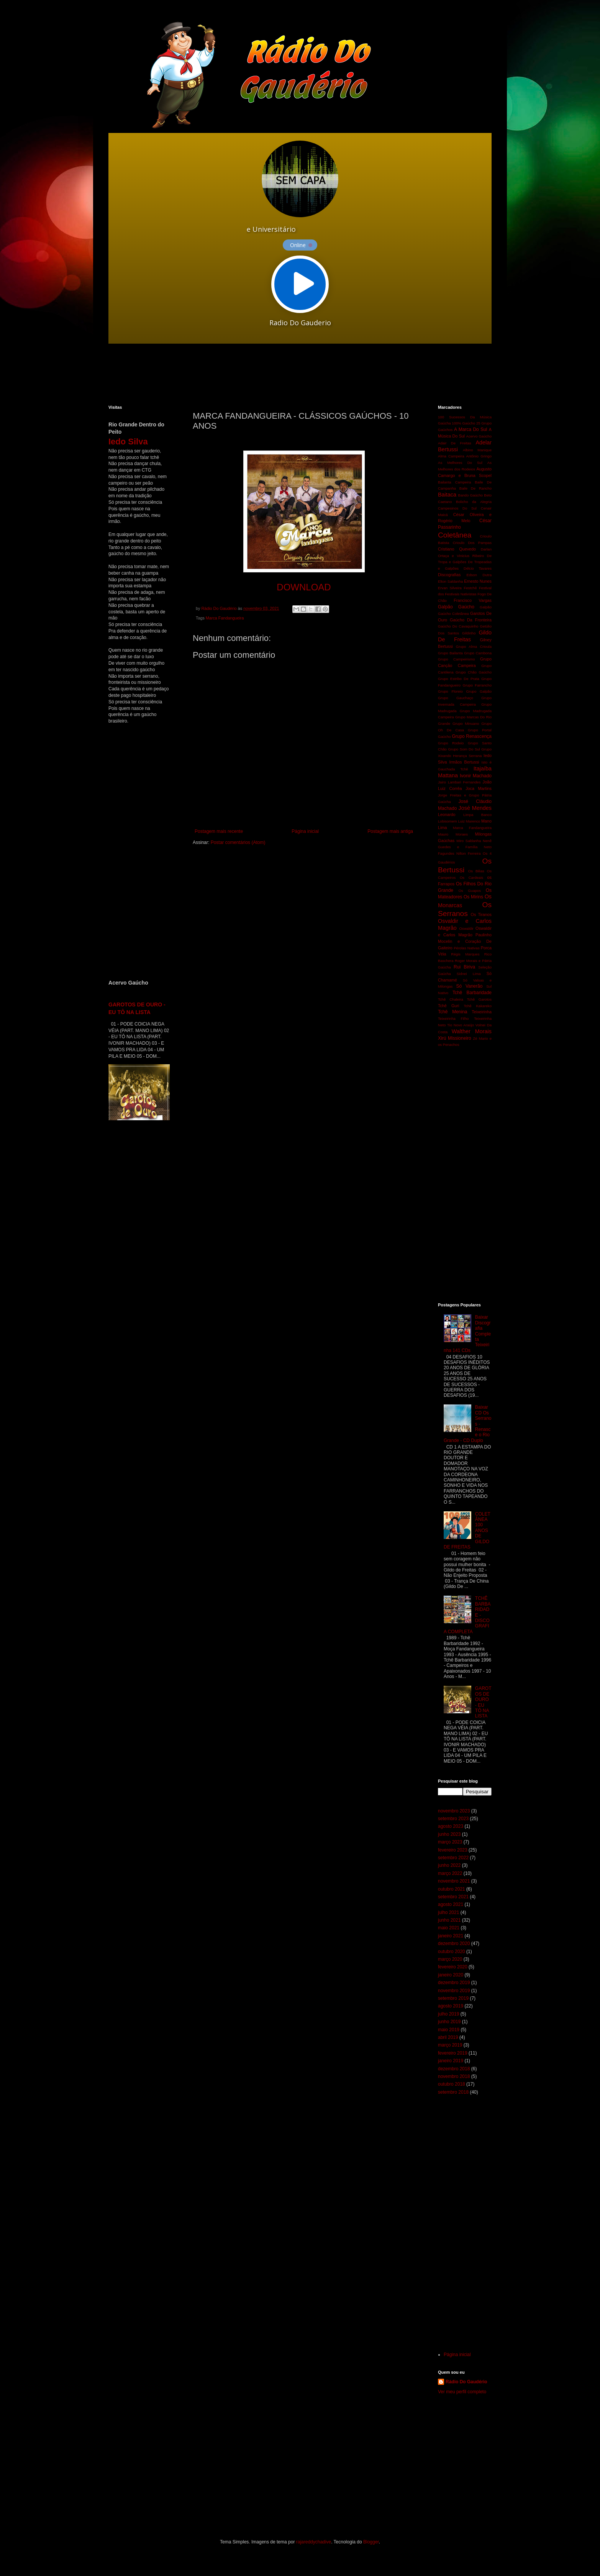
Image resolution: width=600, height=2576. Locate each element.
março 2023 (450, 1842)
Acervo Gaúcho (479, 436)
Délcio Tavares (478, 568)
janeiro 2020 (450, 1975)
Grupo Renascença (472, 736)
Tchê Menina (452, 1011)
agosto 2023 (450, 1826)
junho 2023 (449, 1834)
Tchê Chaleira (450, 999)
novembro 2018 (454, 2076)
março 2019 (450, 2045)
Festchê (470, 588)
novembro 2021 (454, 1881)
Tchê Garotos (479, 999)
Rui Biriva (464, 967)
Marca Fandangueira (225, 618)
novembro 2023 (454, 1811)
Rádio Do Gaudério (466, 2381)
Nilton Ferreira (468, 853)
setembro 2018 (453, 2092)
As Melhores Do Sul (460, 462)
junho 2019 (449, 2021)
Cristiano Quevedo (457, 549)
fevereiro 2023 (452, 1850)
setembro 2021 (453, 1896)
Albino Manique (477, 450)
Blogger (371, 2542)
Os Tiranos (481, 914)
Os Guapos (469, 890)
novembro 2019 (454, 1990)
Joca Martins (479, 788)
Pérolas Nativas (467, 948)
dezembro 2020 (454, 1943)
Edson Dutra (479, 575)
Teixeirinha (482, 1011)
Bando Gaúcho (470, 495)
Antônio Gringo (479, 456)
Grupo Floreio (450, 691)
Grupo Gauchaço (455, 698)
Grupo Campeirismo (456, 659)
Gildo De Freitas (465, 635)
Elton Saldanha (450, 581)
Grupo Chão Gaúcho (474, 672)
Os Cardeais (471, 877)
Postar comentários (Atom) (238, 842)
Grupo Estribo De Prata (458, 679)
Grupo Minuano (465, 723)
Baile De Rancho (475, 488)
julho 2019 (448, 2014)
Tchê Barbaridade (472, 992)
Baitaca (447, 495)
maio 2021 (448, 1927)
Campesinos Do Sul (457, 508)
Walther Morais (472, 1031)
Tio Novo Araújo (460, 1025)
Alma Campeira (451, 456)
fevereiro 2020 (452, 1967)
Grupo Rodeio (451, 743)
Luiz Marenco (469, 821)
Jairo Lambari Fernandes (459, 782)
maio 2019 (448, 2029)
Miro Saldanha (468, 841)
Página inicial (305, 831)
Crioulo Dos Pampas (472, 543)
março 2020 (450, 1959)
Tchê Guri (448, 1005)
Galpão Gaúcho (456, 607)
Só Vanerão (469, 986)
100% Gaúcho (463, 423)
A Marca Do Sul (470, 429)
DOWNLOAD (304, 587)
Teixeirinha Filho (453, 1018)
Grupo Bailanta (450, 653)
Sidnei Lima (469, 974)
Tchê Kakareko (478, 1006)
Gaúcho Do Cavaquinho (458, 626)
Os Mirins (473, 897)
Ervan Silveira (450, 588)
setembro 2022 (453, 1857)
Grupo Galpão (479, 691)
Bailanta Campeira (454, 482)
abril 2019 (448, 2037)
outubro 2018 (451, 2084)
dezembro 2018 (454, 2068)
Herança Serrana (467, 756)
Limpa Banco (477, 815)
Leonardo (447, 814)
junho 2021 (449, 1920)
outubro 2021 (451, 1889)
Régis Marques (465, 954)
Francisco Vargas (473, 600)
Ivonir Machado (476, 775)
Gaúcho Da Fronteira (471, 620)
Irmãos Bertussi (464, 762)
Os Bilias (476, 871)
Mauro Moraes (453, 834)
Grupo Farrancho (477, 685)
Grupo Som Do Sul (464, 749)
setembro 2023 (453, 1818)
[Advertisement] (294, 374)
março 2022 (450, 1873)
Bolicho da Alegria (474, 502)
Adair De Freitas (454, 443)
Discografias (449, 574)
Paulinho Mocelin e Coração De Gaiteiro (465, 941)
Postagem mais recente (219, 831)
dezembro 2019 (454, 1982)
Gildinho (468, 633)
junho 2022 (449, 1865)
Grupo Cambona (478, 653)
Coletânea (454, 535)
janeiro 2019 (450, 2060)
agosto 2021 (450, 1904)
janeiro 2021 (450, 1936)
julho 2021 (448, 1912)
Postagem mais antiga (390, 831)
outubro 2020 (451, 1951)
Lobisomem (447, 821)
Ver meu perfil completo (462, 2391)
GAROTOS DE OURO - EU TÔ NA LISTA (483, 1702)
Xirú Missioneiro (454, 1038)
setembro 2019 (453, 1998)
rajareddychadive (313, 2542)
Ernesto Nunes (478, 581)
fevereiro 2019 (452, 2053)
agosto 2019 (450, 2006)
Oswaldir (466, 928)
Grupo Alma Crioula (474, 646)
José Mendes (475, 808)
